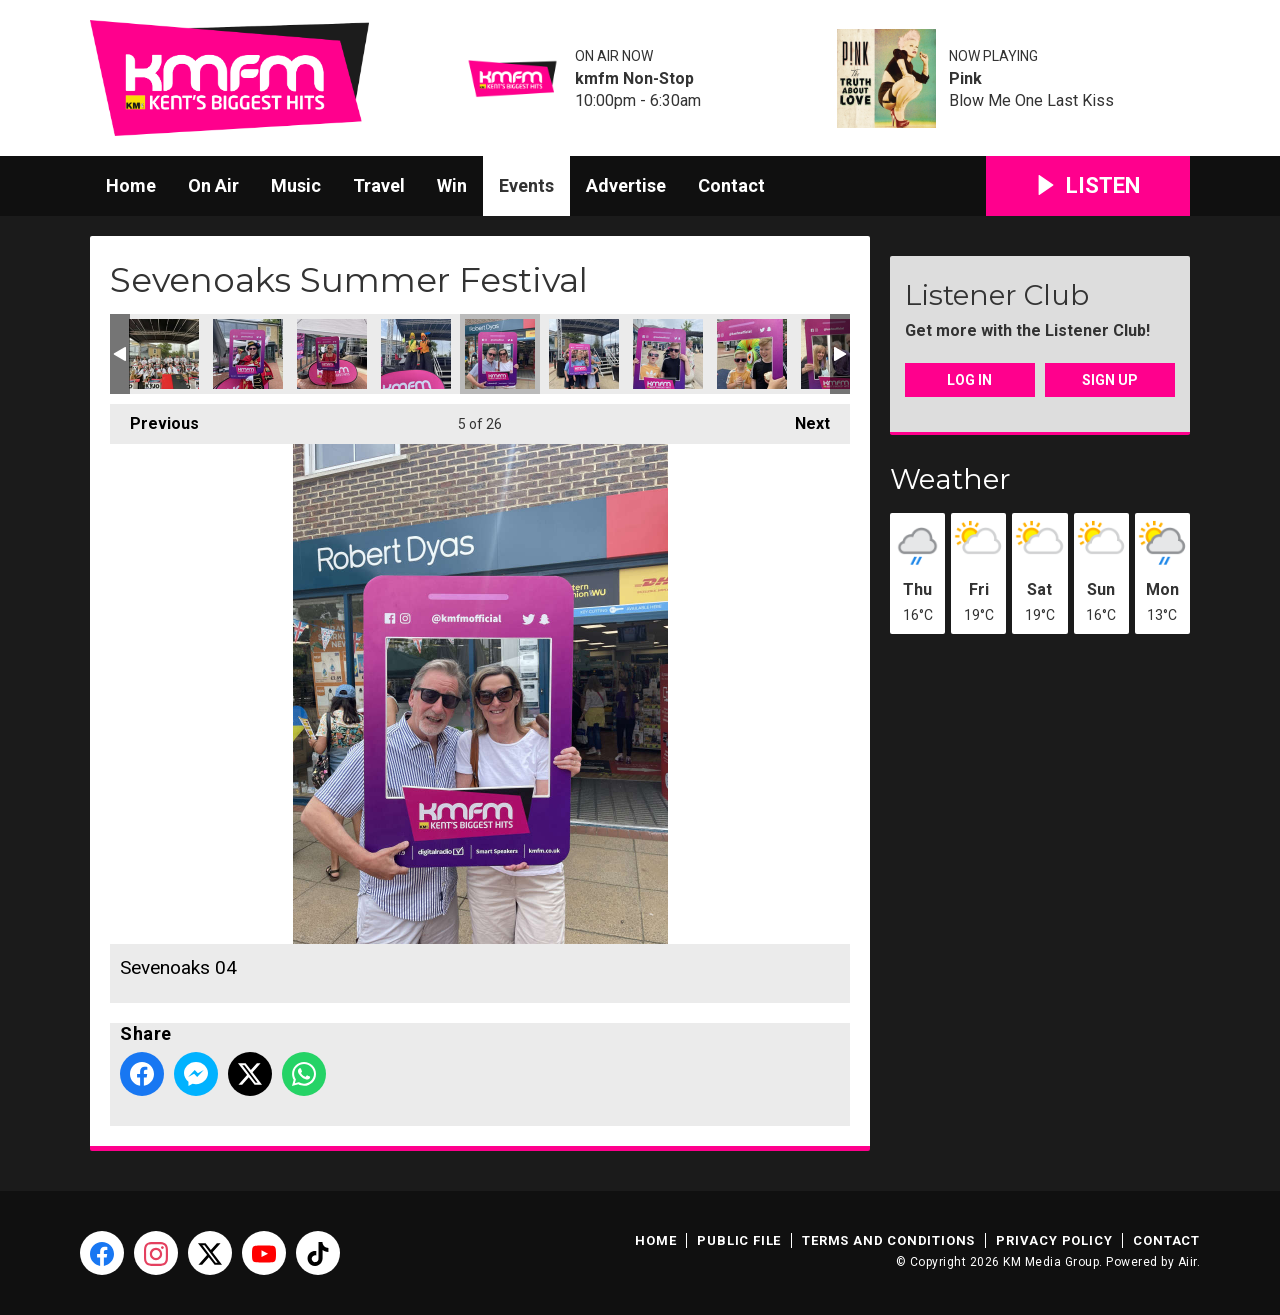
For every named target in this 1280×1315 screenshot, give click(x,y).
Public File (739, 1240)
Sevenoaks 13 (416, 354)
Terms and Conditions (888, 1240)
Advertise (626, 185)
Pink (965, 79)
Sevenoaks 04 (500, 354)
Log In (969, 380)
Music (296, 185)
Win (452, 185)
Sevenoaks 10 (332, 354)
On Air (213, 185)
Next (802, 418)
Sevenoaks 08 (248, 354)
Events (526, 185)
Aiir (1187, 1262)
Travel (379, 185)
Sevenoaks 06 (668, 354)
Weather (950, 479)
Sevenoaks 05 (584, 354)
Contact (731, 185)
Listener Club (997, 295)
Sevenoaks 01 (164, 354)
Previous (154, 418)
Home (131, 185)
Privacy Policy (1054, 1240)
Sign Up (1110, 380)
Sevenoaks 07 (752, 354)
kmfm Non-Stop (634, 79)
